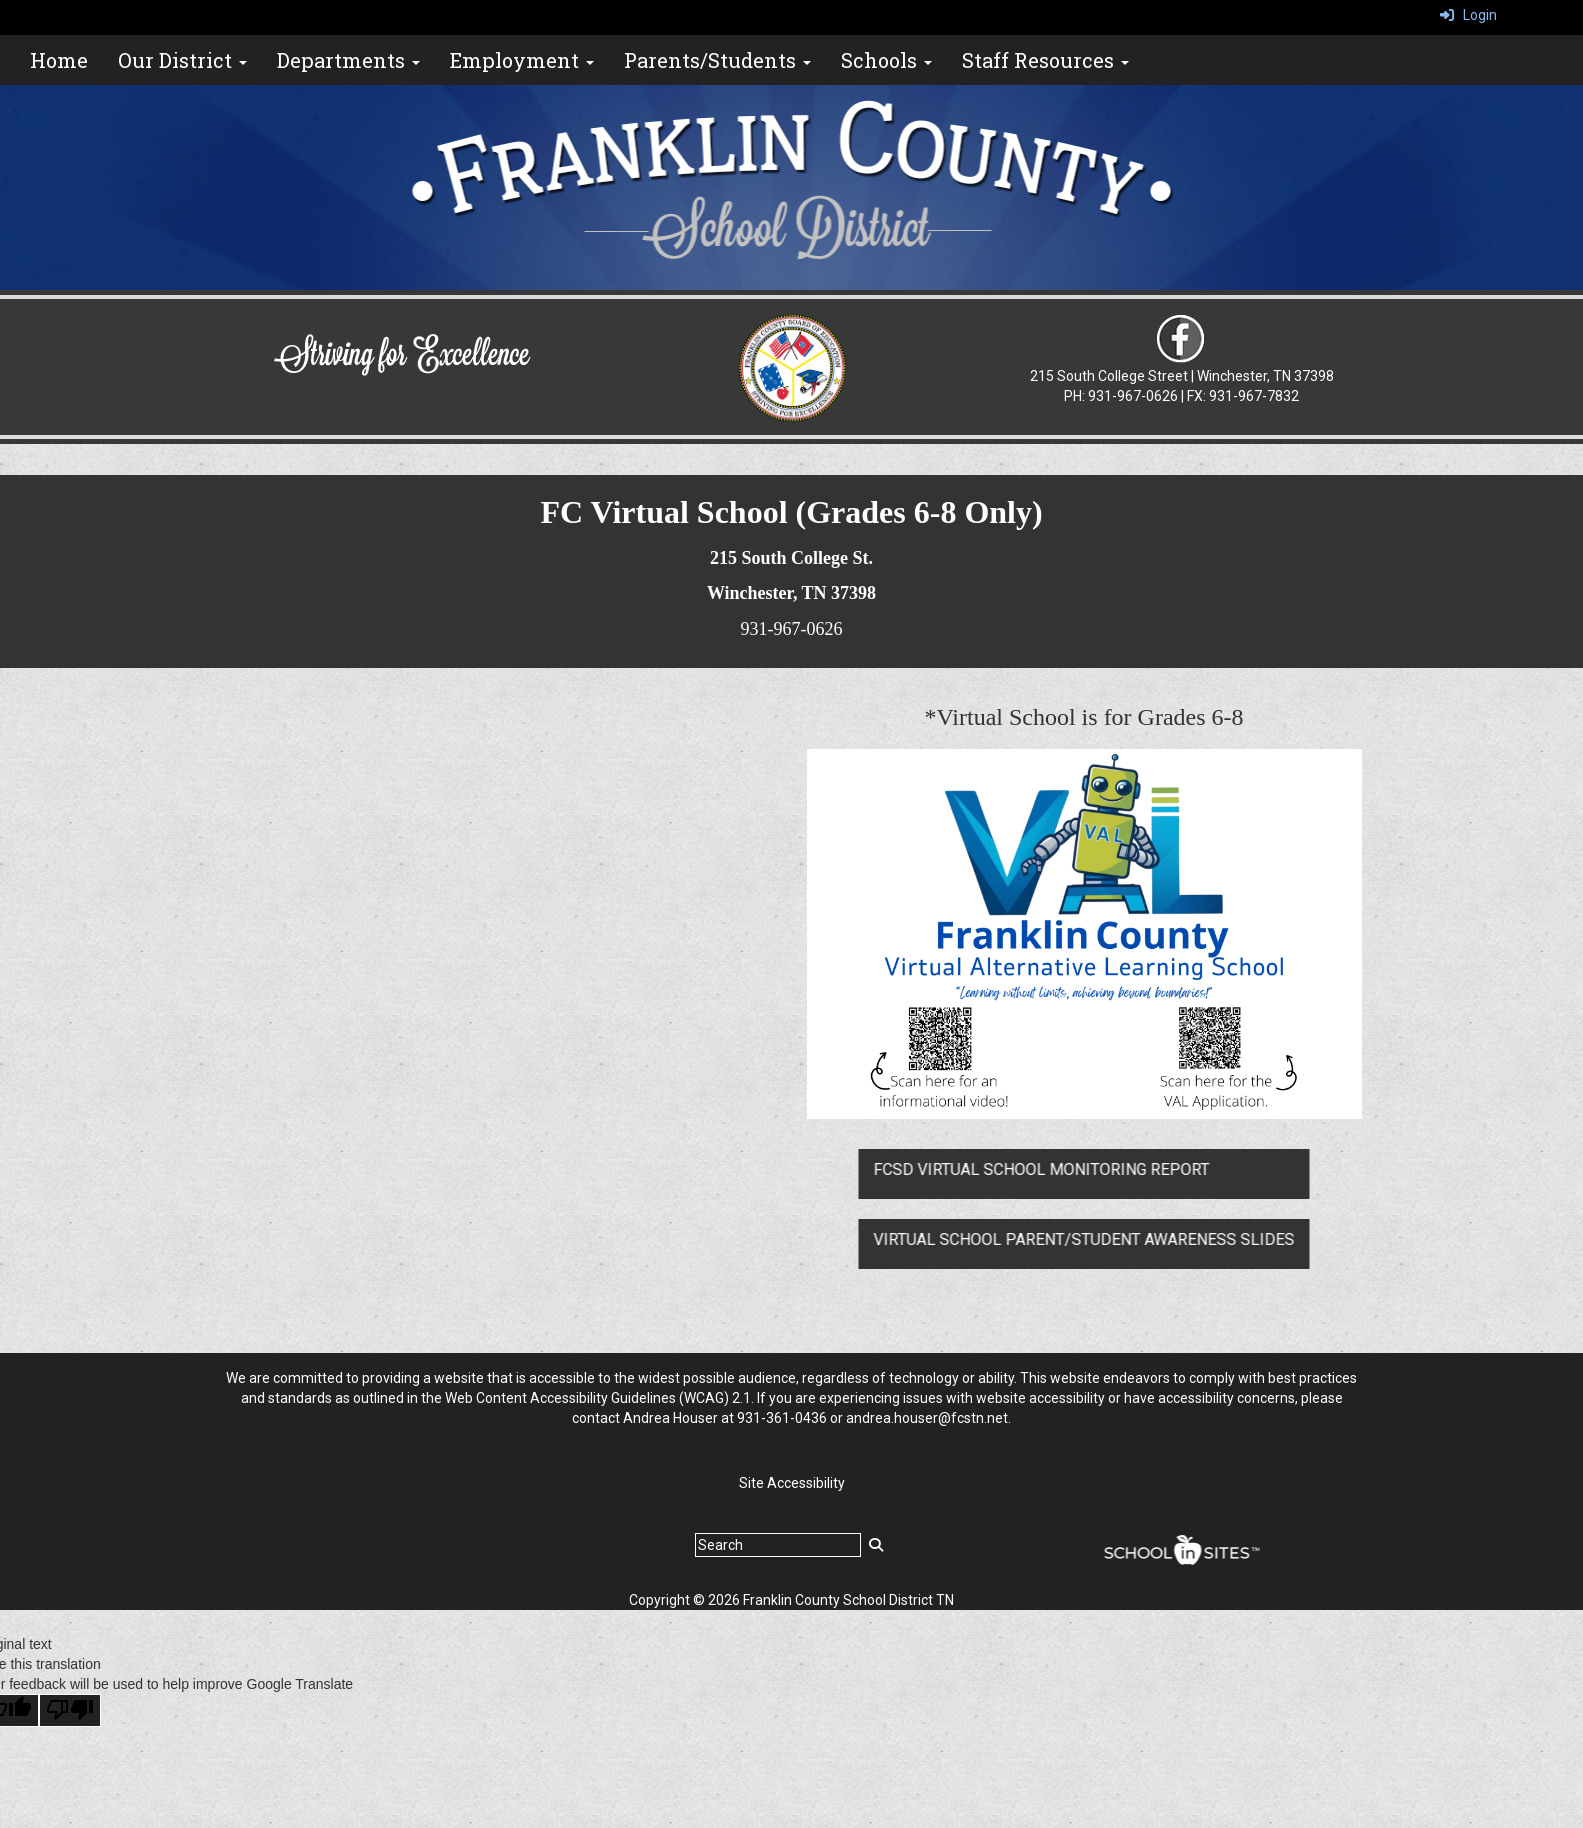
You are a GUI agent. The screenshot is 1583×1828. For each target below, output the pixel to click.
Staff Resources (1045, 60)
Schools (886, 60)
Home (59, 60)
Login (1468, 15)
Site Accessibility (792, 1483)
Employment (522, 60)
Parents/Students (717, 60)
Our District (182, 60)
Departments (348, 60)
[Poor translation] (70, 1710)
